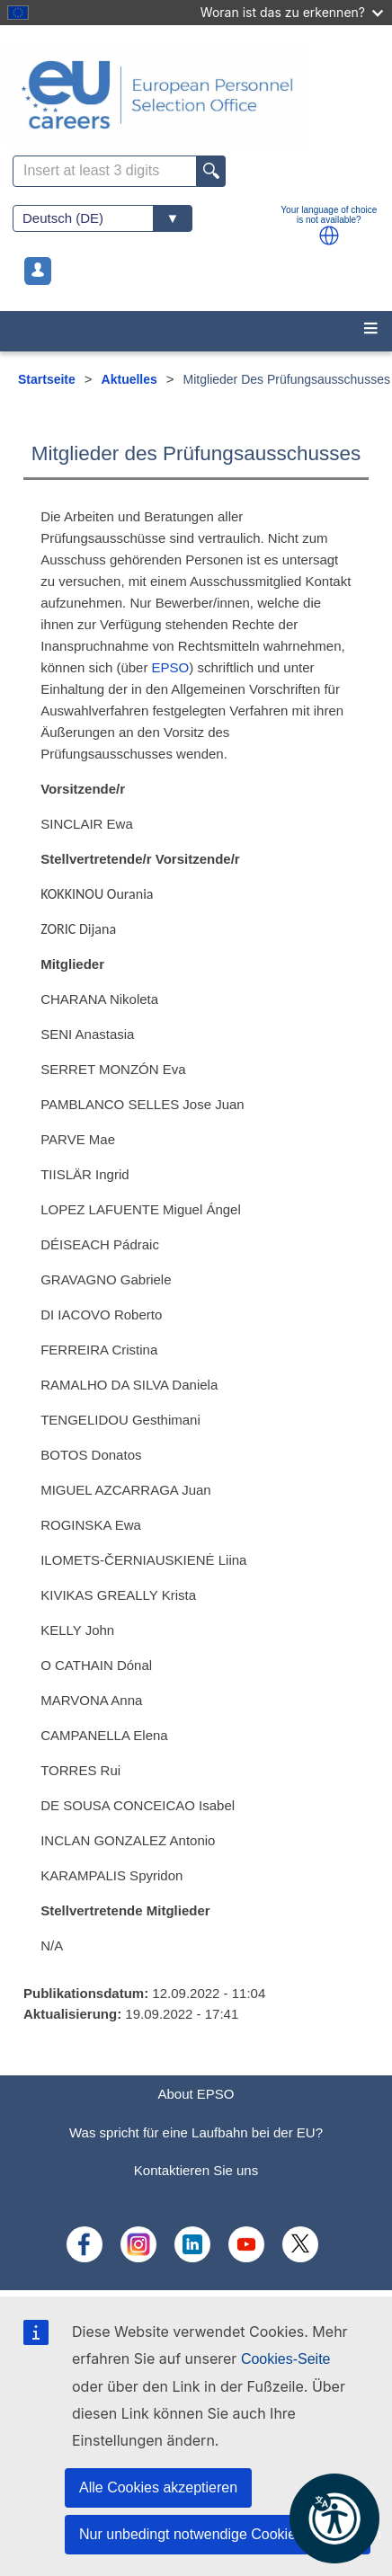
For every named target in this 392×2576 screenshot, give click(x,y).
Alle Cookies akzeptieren (158, 2487)
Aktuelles (129, 379)
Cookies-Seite (286, 2359)
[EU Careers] (196, 95)
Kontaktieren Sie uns (196, 2170)
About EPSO (195, 2093)
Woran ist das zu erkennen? (291, 12)
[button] (329, 235)
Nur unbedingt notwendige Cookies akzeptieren (224, 2534)
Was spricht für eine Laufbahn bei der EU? (196, 2132)
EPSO (171, 667)
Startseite (47, 379)
